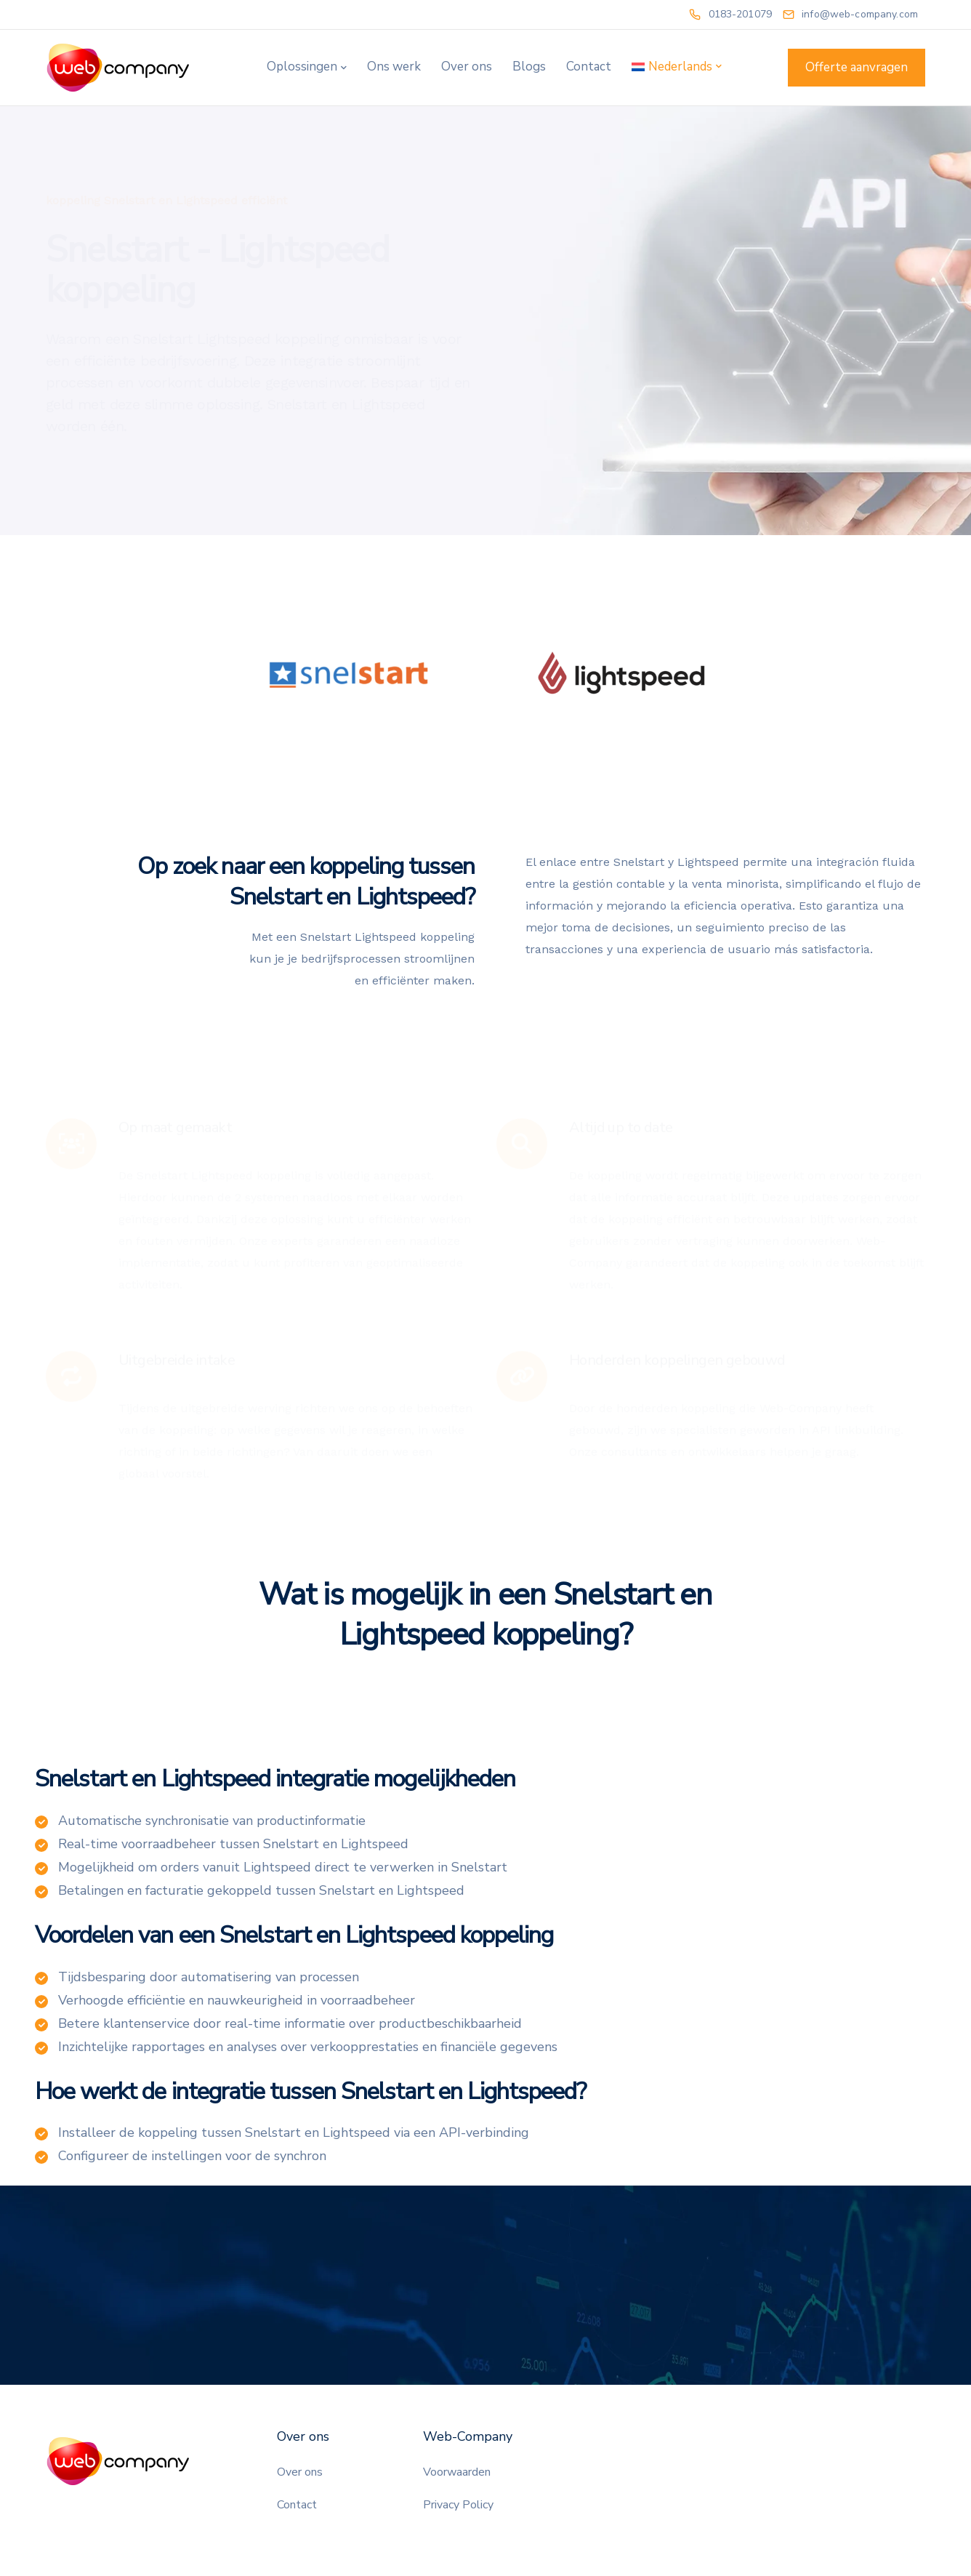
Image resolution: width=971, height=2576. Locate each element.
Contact (588, 66)
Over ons (466, 66)
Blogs (529, 66)
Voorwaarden (457, 2472)
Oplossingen (302, 66)
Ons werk (394, 66)
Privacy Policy (458, 2505)
